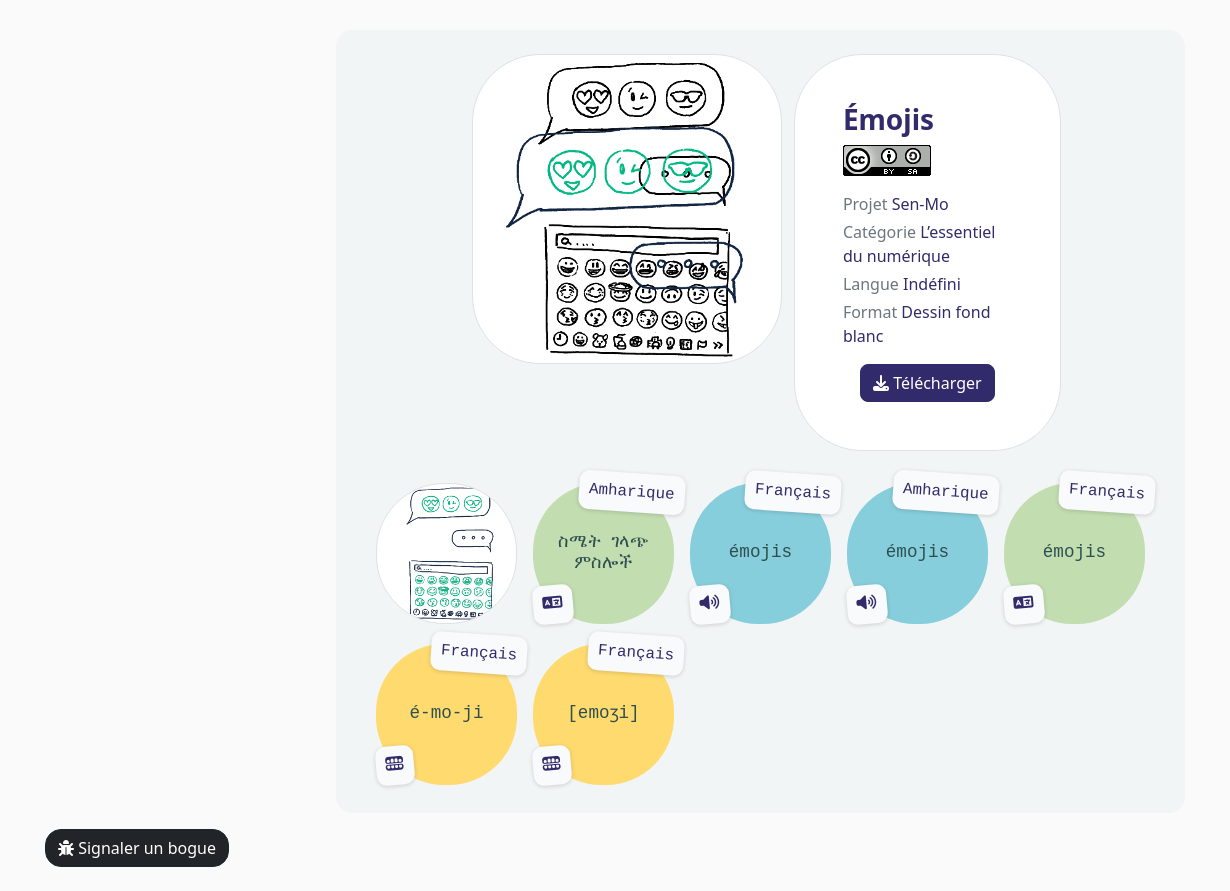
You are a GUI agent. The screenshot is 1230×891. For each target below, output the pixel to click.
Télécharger (927, 383)
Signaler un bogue (137, 848)
